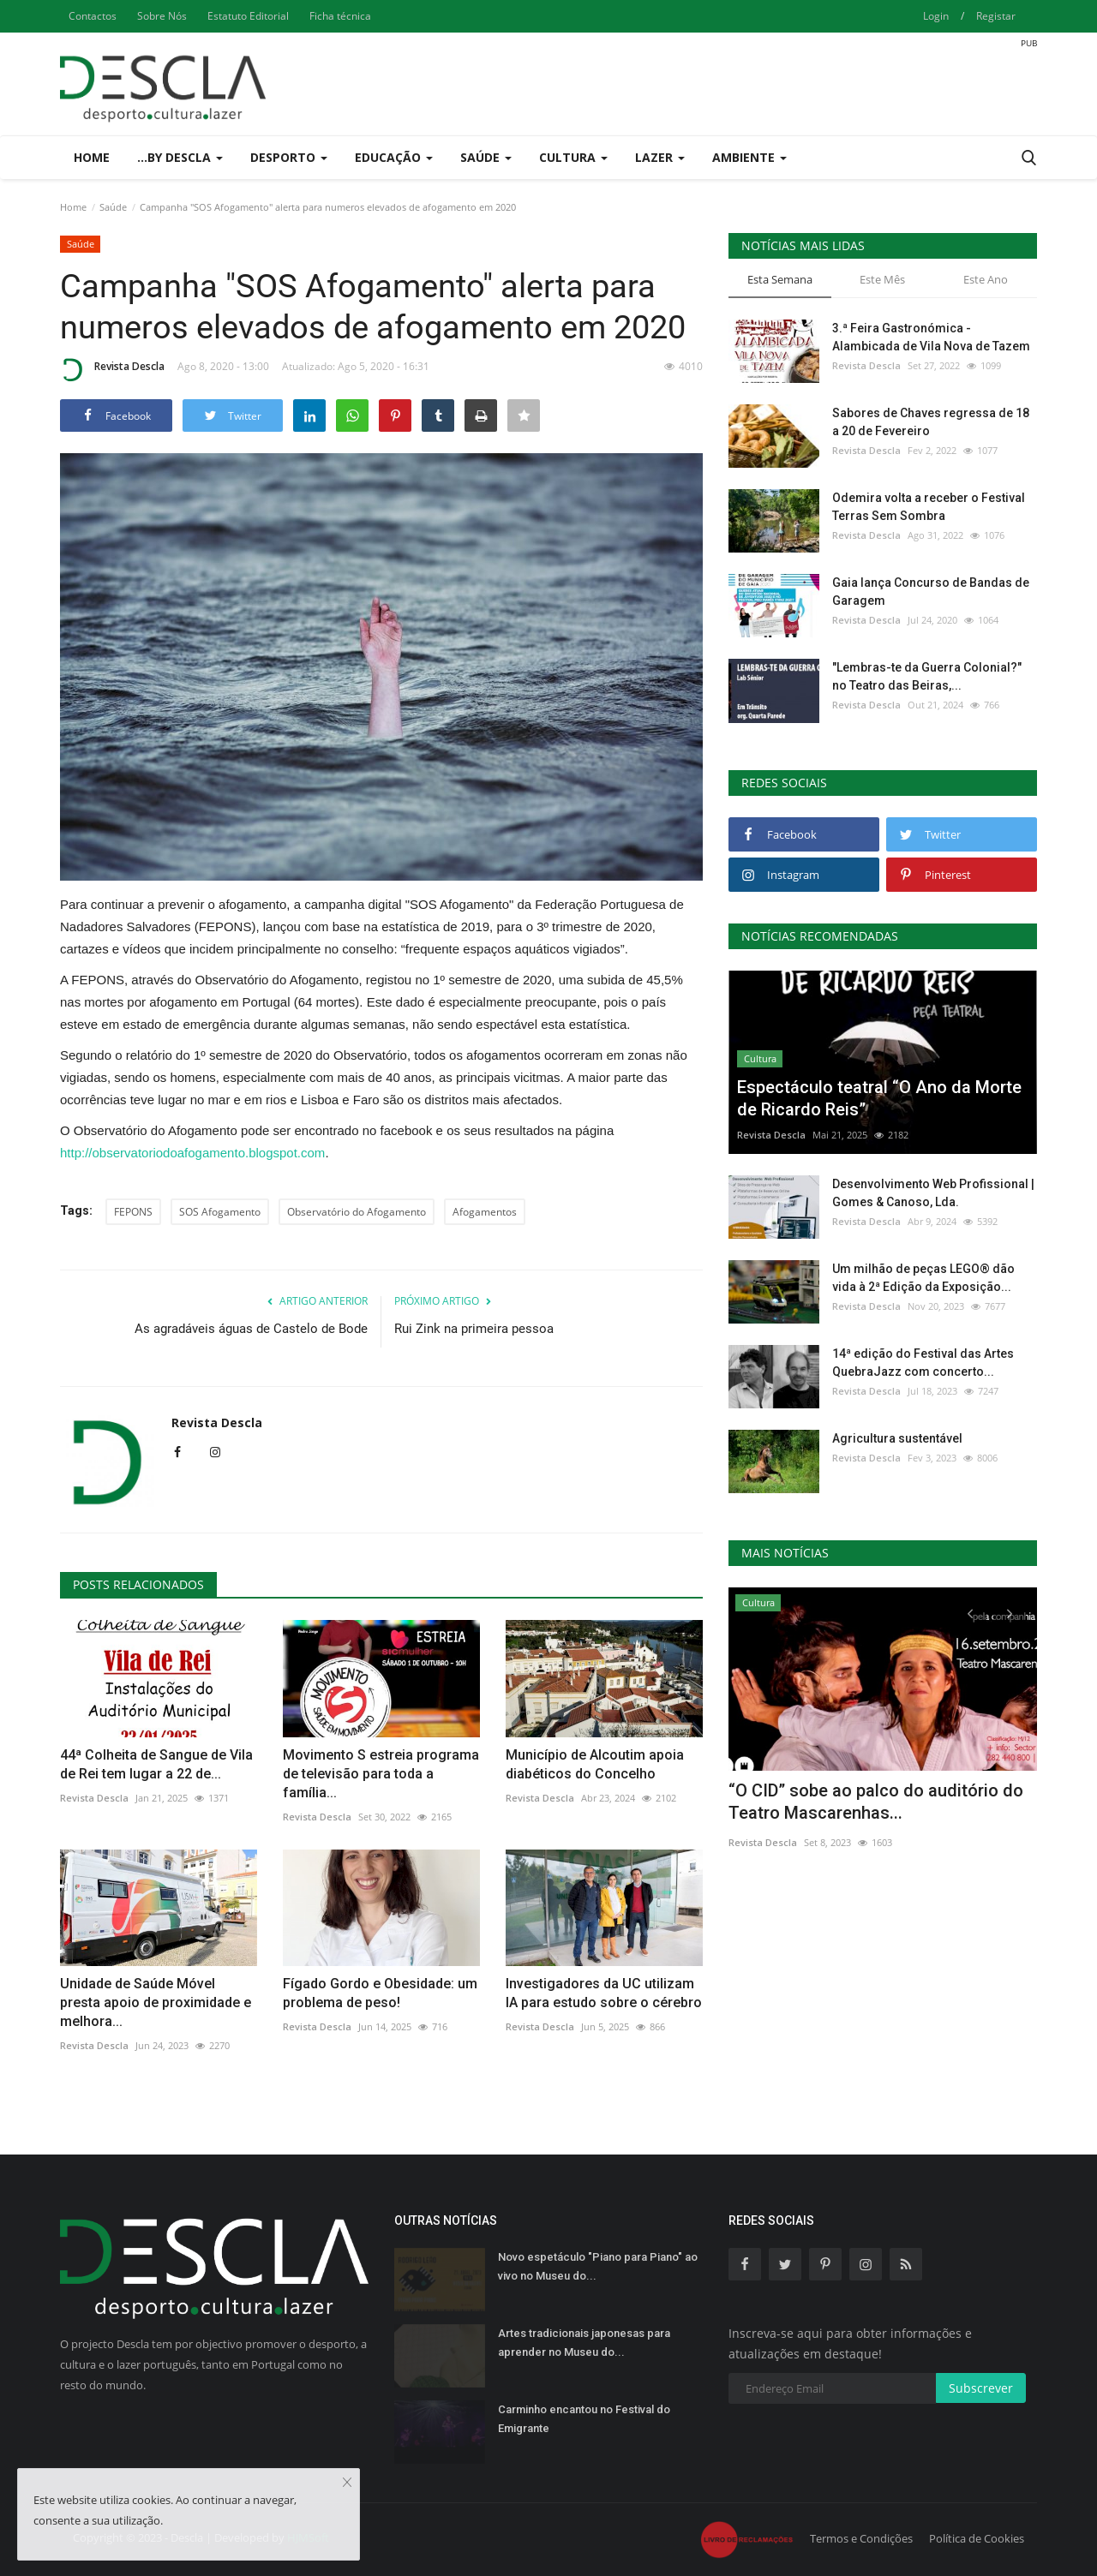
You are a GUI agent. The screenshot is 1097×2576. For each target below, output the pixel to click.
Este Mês (882, 279)
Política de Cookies (976, 2538)
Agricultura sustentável (897, 1438)
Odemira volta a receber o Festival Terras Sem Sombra (928, 507)
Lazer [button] (660, 157)
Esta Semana (779, 279)
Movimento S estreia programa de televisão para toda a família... (381, 1774)
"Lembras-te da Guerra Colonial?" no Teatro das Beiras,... (927, 676)
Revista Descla (112, 369)
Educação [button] (394, 157)
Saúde (113, 206)
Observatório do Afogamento (356, 1211)
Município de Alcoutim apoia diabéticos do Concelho (595, 1764)
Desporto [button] (288, 157)
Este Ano (985, 279)
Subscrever (981, 2388)
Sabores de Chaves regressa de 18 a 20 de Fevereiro (930, 422)
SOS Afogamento (220, 1211)
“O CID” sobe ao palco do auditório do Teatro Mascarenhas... (875, 1801)
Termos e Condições (861, 2538)
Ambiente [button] (749, 157)
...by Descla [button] (180, 157)
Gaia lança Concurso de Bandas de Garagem (930, 591)
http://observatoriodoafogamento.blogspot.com (192, 1152)
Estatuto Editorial (248, 16)
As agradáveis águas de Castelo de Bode (251, 1328)
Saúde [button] (486, 157)
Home (92, 157)
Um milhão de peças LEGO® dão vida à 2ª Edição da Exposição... (923, 1278)
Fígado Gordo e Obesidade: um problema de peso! (380, 1993)
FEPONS (133, 1211)
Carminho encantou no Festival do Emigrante (584, 2419)
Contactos (93, 16)
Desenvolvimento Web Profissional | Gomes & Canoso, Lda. (933, 1193)
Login (936, 16)
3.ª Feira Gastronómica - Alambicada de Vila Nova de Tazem (931, 337)
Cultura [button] (573, 157)
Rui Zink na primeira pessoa (474, 1328)
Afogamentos (485, 1211)
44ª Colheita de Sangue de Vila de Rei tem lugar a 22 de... (156, 1764)
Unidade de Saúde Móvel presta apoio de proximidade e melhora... (155, 2002)
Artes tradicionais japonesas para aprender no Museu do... (584, 2342)
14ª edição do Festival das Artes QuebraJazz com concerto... (923, 1362)
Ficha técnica (340, 16)
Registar (996, 16)
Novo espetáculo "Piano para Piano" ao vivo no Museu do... (598, 2266)
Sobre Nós (162, 16)
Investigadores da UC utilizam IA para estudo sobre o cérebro (604, 1993)
